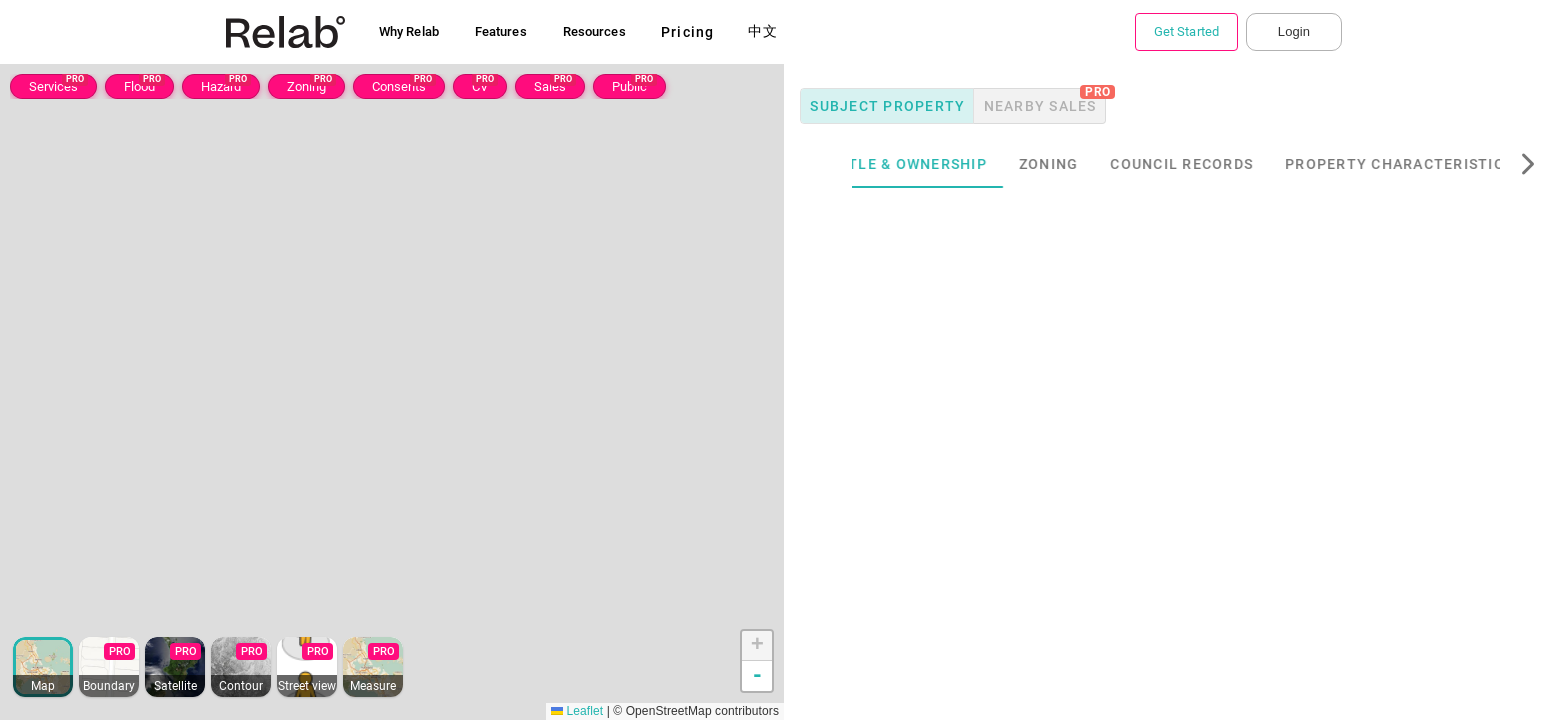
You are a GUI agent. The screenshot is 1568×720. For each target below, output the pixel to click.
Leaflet (577, 711)
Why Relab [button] (409, 31)
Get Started (1186, 31)
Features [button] (501, 31)
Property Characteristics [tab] (1435, 164)
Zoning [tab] (1084, 164)
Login (1294, 31)
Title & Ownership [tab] (945, 164)
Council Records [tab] (1217, 164)
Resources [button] (594, 31)
